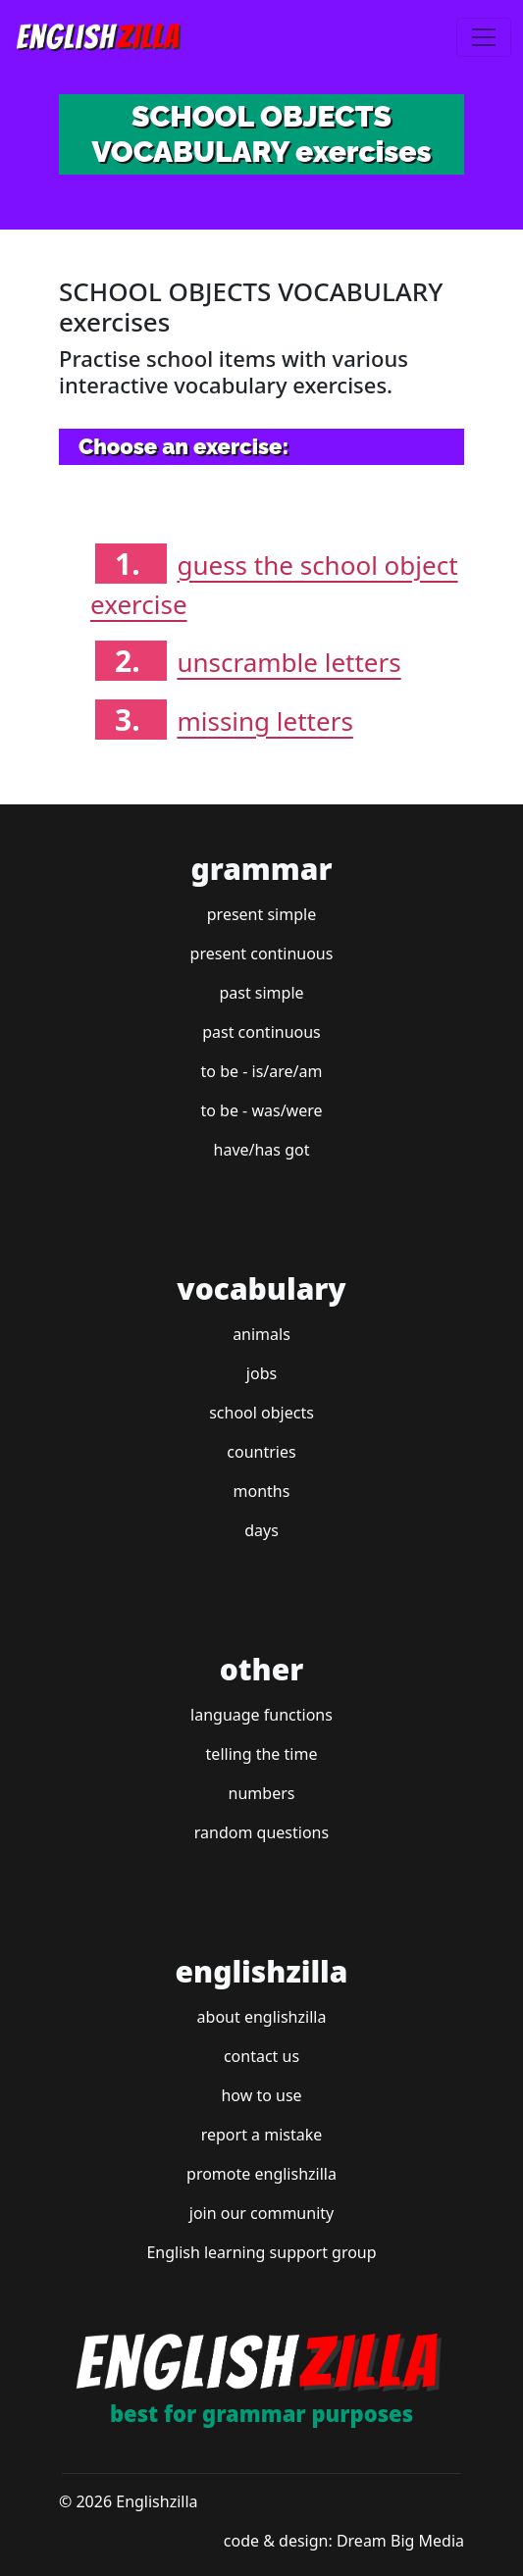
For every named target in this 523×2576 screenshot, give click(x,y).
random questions (261, 1832)
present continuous (262, 953)
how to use (261, 2095)
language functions (261, 1715)
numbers (262, 1793)
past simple (261, 993)
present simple (261, 914)
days (261, 1530)
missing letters (264, 721)
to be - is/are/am (262, 1071)
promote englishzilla (261, 2174)
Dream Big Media (400, 2540)
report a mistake (262, 2134)
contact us (261, 2056)
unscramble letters (288, 662)
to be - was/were (261, 1110)
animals (261, 1334)
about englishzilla (262, 2017)
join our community (261, 2213)
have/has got (262, 1149)
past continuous (261, 1032)
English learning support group (261, 2252)
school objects (261, 1412)
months (262, 1491)
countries (261, 1452)
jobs (261, 1373)
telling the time (262, 1754)
